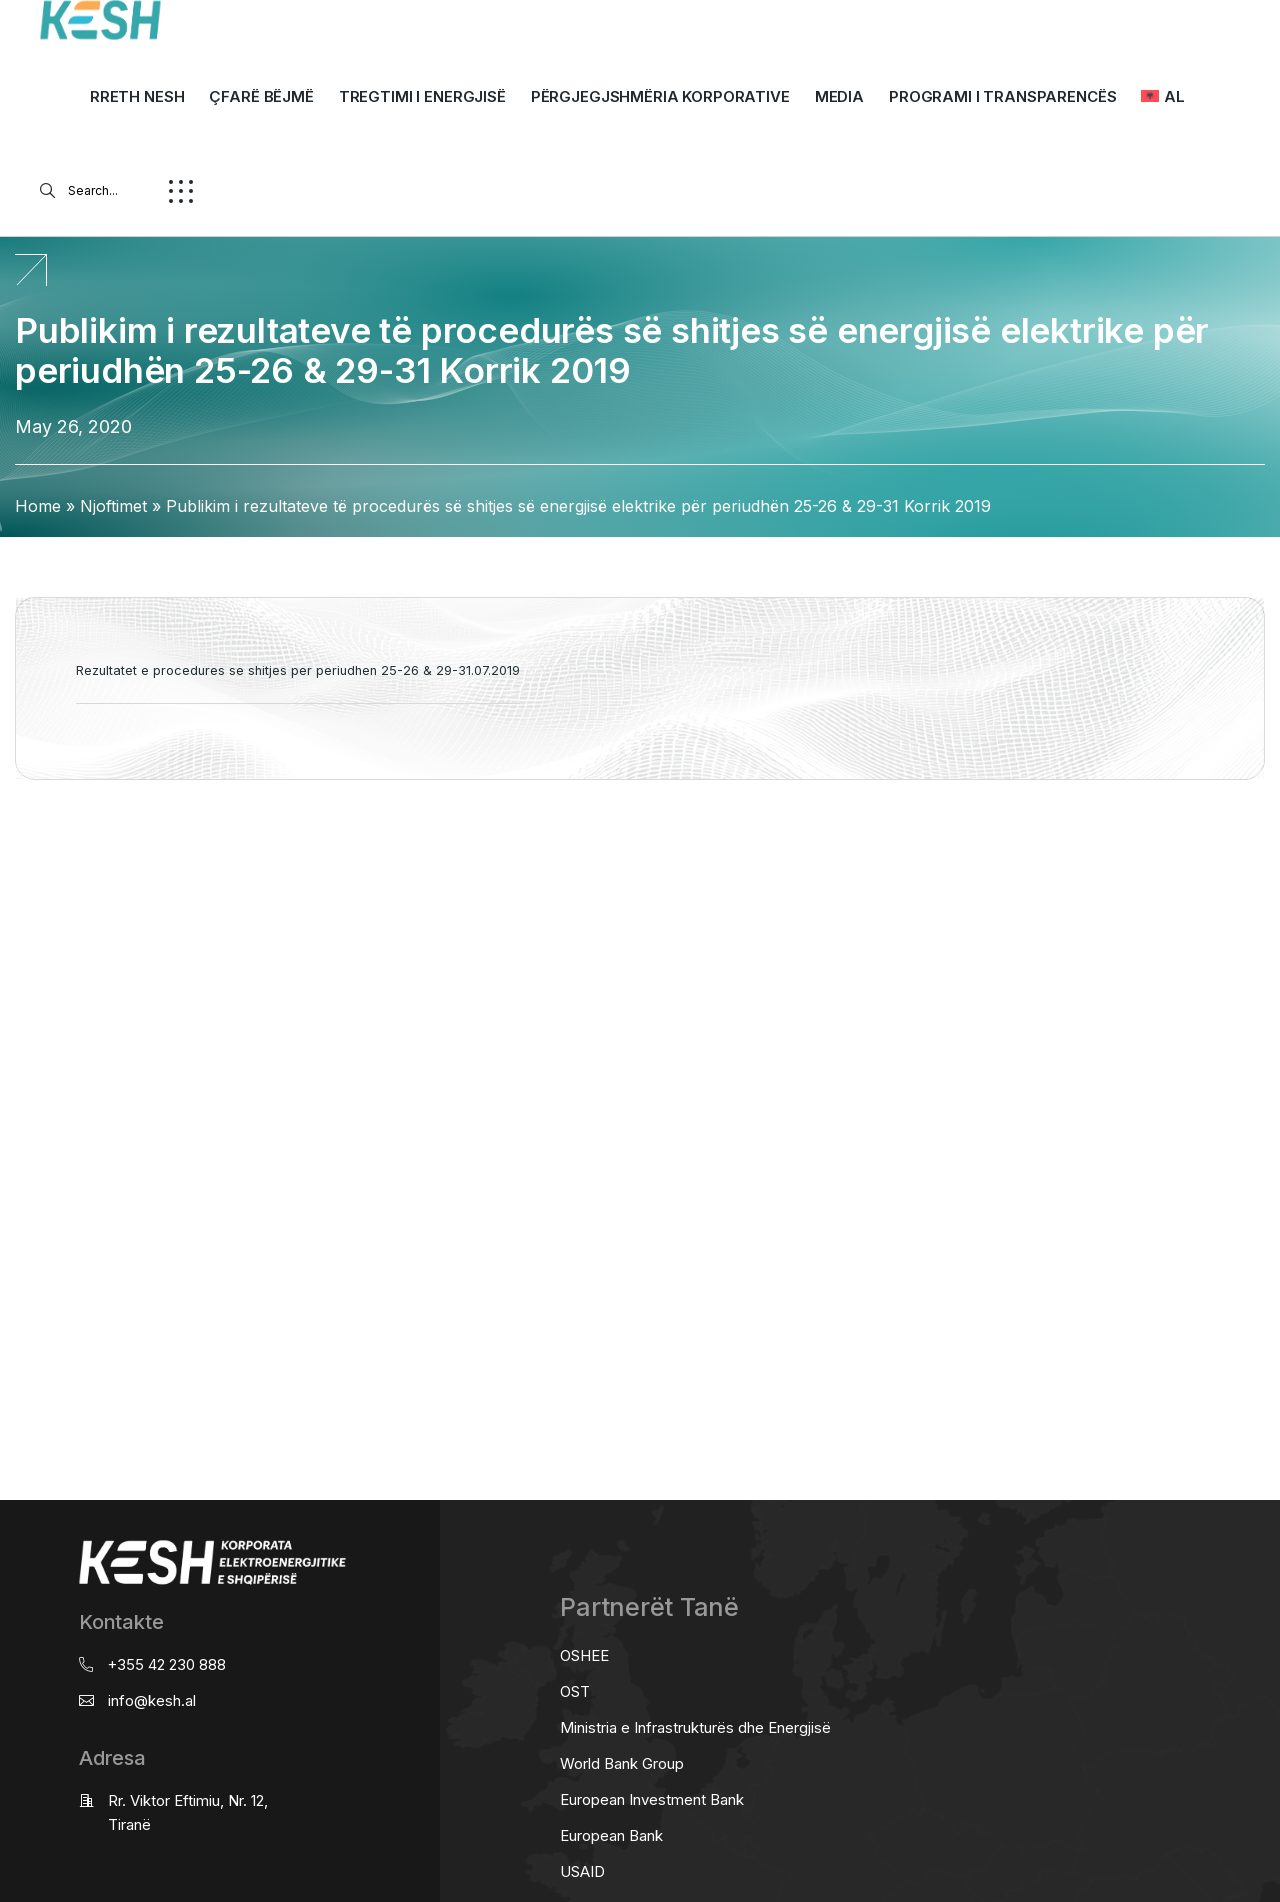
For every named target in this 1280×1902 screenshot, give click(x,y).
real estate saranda (7, 858)
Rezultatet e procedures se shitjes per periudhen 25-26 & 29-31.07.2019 (298, 670)
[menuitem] (1162, 97)
